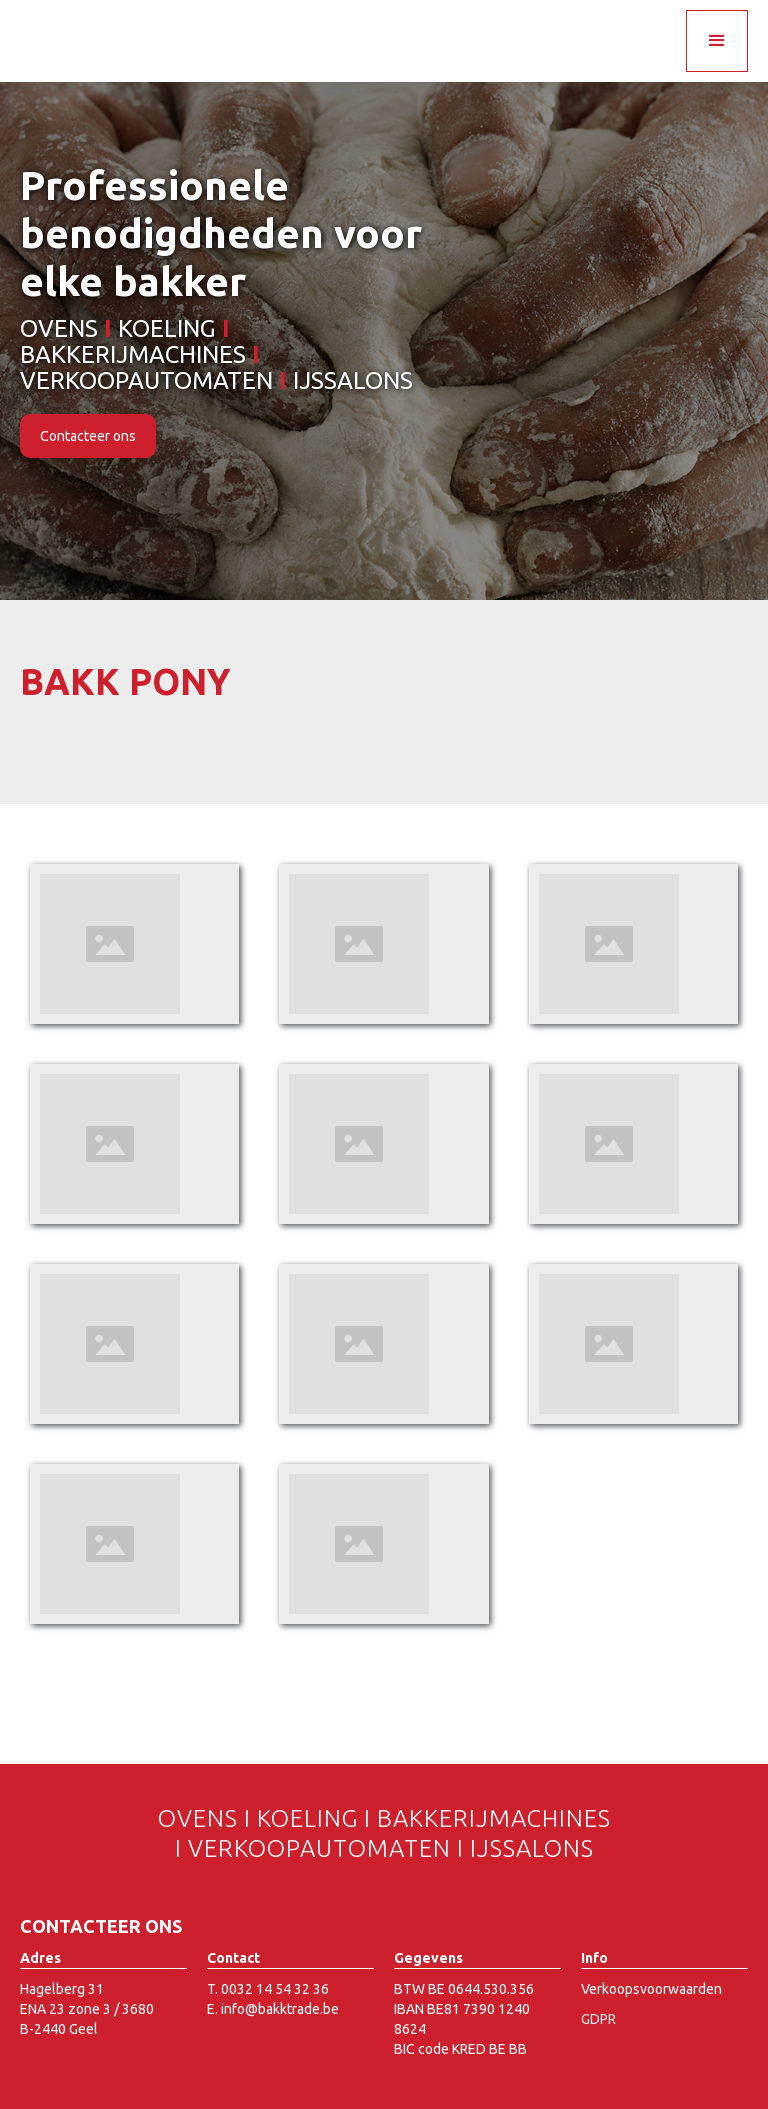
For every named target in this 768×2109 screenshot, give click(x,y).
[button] (717, 41)
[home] (132, 20)
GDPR (598, 2019)
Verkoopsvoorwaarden (651, 1989)
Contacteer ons (88, 436)
